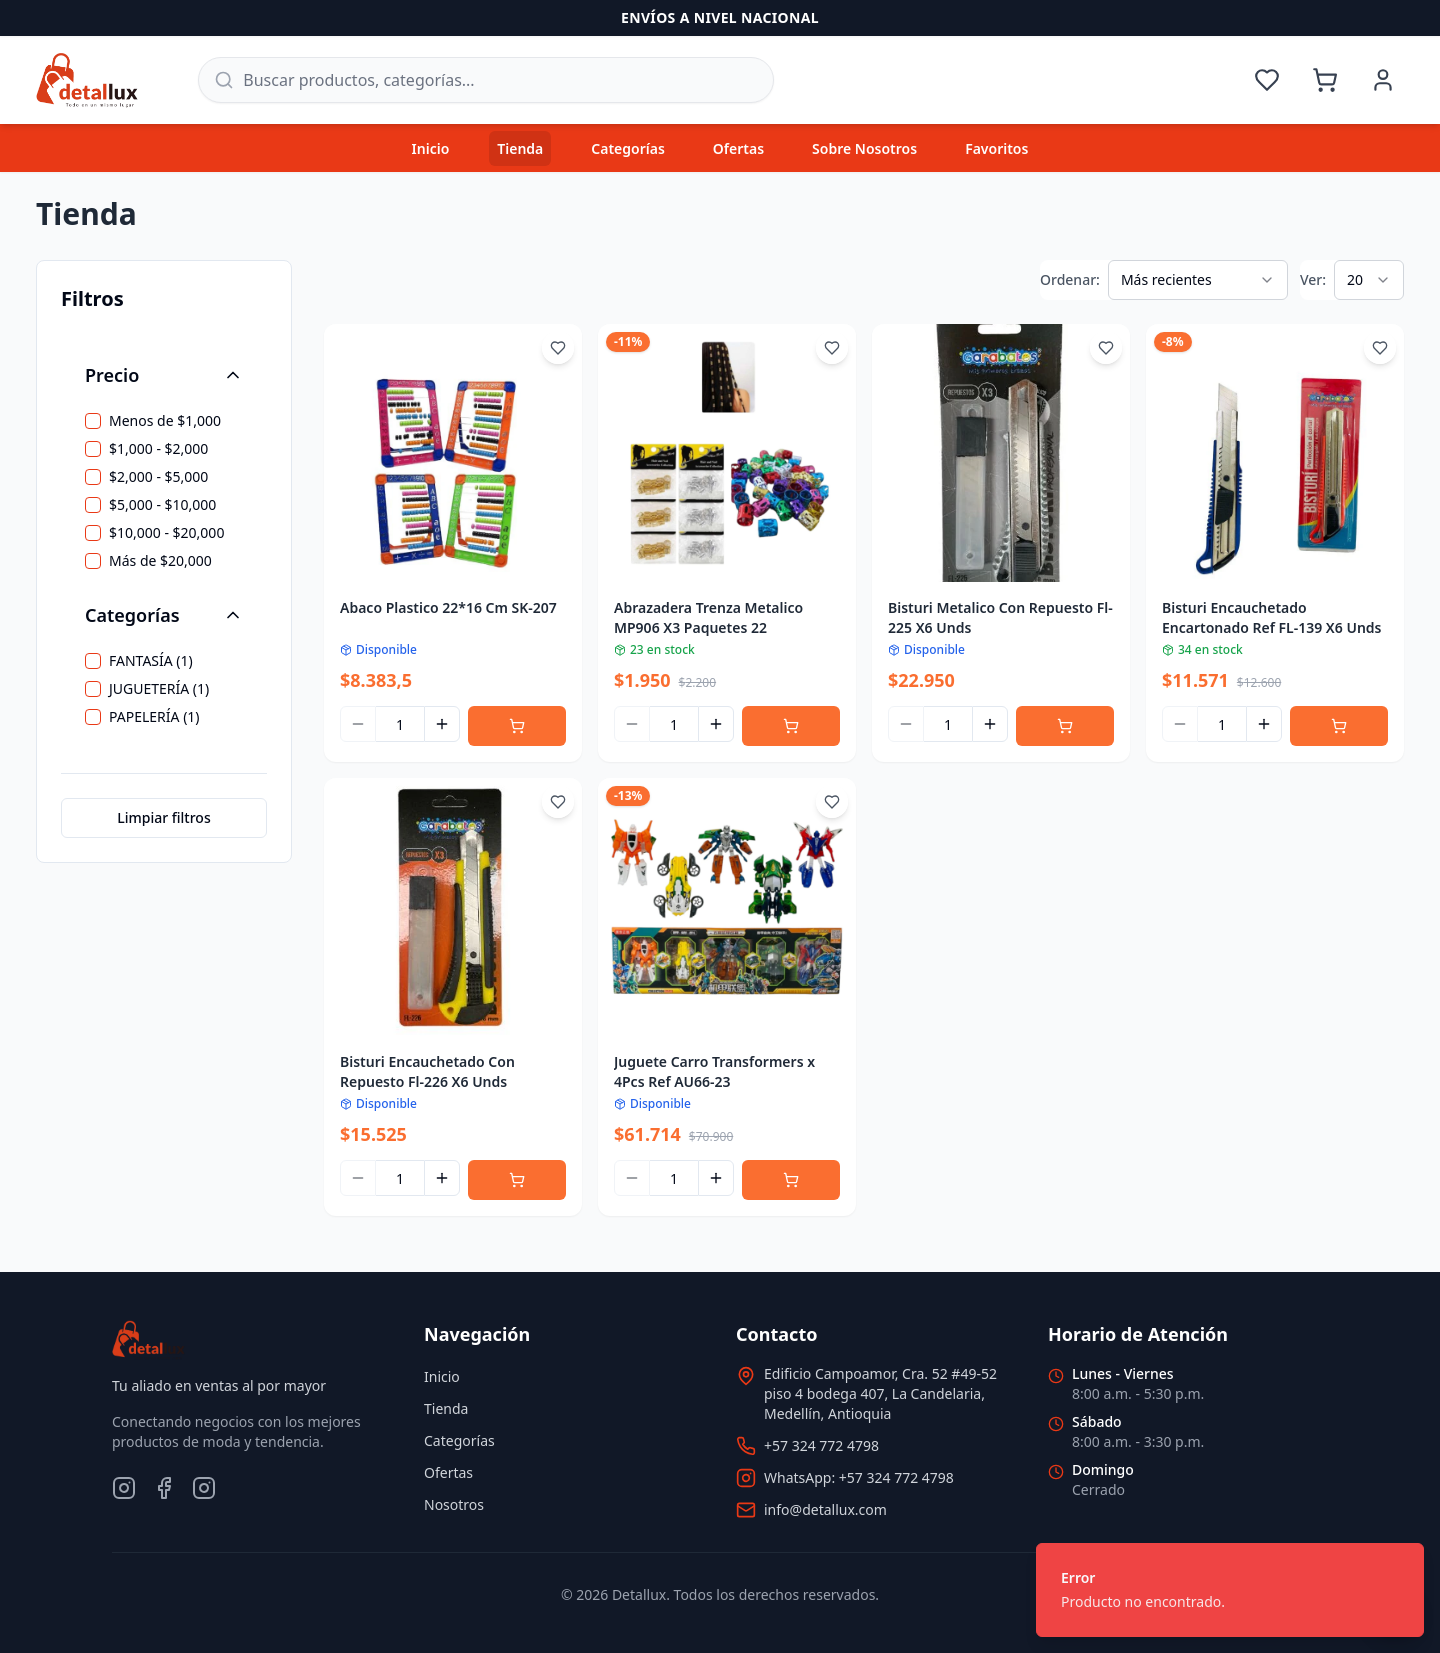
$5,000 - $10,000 (162, 505)
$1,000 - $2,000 (158, 449)
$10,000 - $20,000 (166, 533)
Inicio (431, 148)
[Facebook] (164, 1488)
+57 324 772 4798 (821, 1445)
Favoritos (996, 148)
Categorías (628, 148)
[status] (1230, 1590)
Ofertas (738, 148)
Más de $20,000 (160, 561)
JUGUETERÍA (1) (159, 689)
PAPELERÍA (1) (154, 717)
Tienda (520, 148)
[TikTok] (204, 1488)
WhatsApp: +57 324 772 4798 (859, 1477)
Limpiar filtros (163, 817)
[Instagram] (124, 1488)
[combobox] (1198, 280)
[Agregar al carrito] (517, 726)
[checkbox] (93, 421)
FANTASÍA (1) (151, 661)
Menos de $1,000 (165, 421)
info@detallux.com (825, 1509)
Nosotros (454, 1504)
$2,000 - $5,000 (158, 477)
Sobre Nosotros (864, 148)
